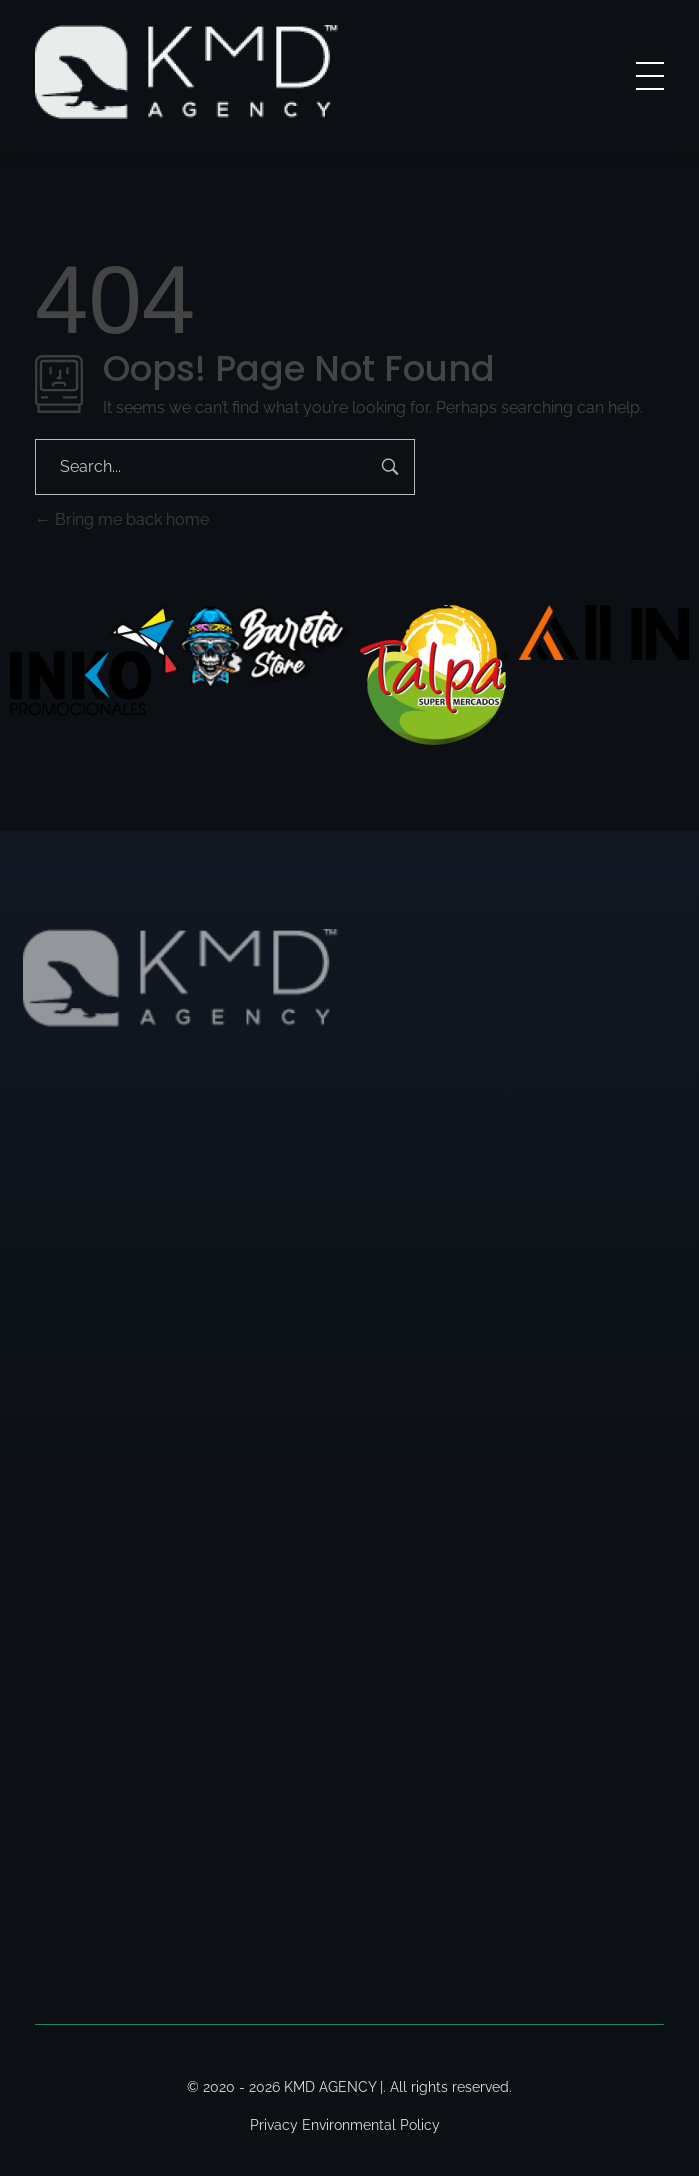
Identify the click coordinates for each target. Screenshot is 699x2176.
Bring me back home (122, 519)
